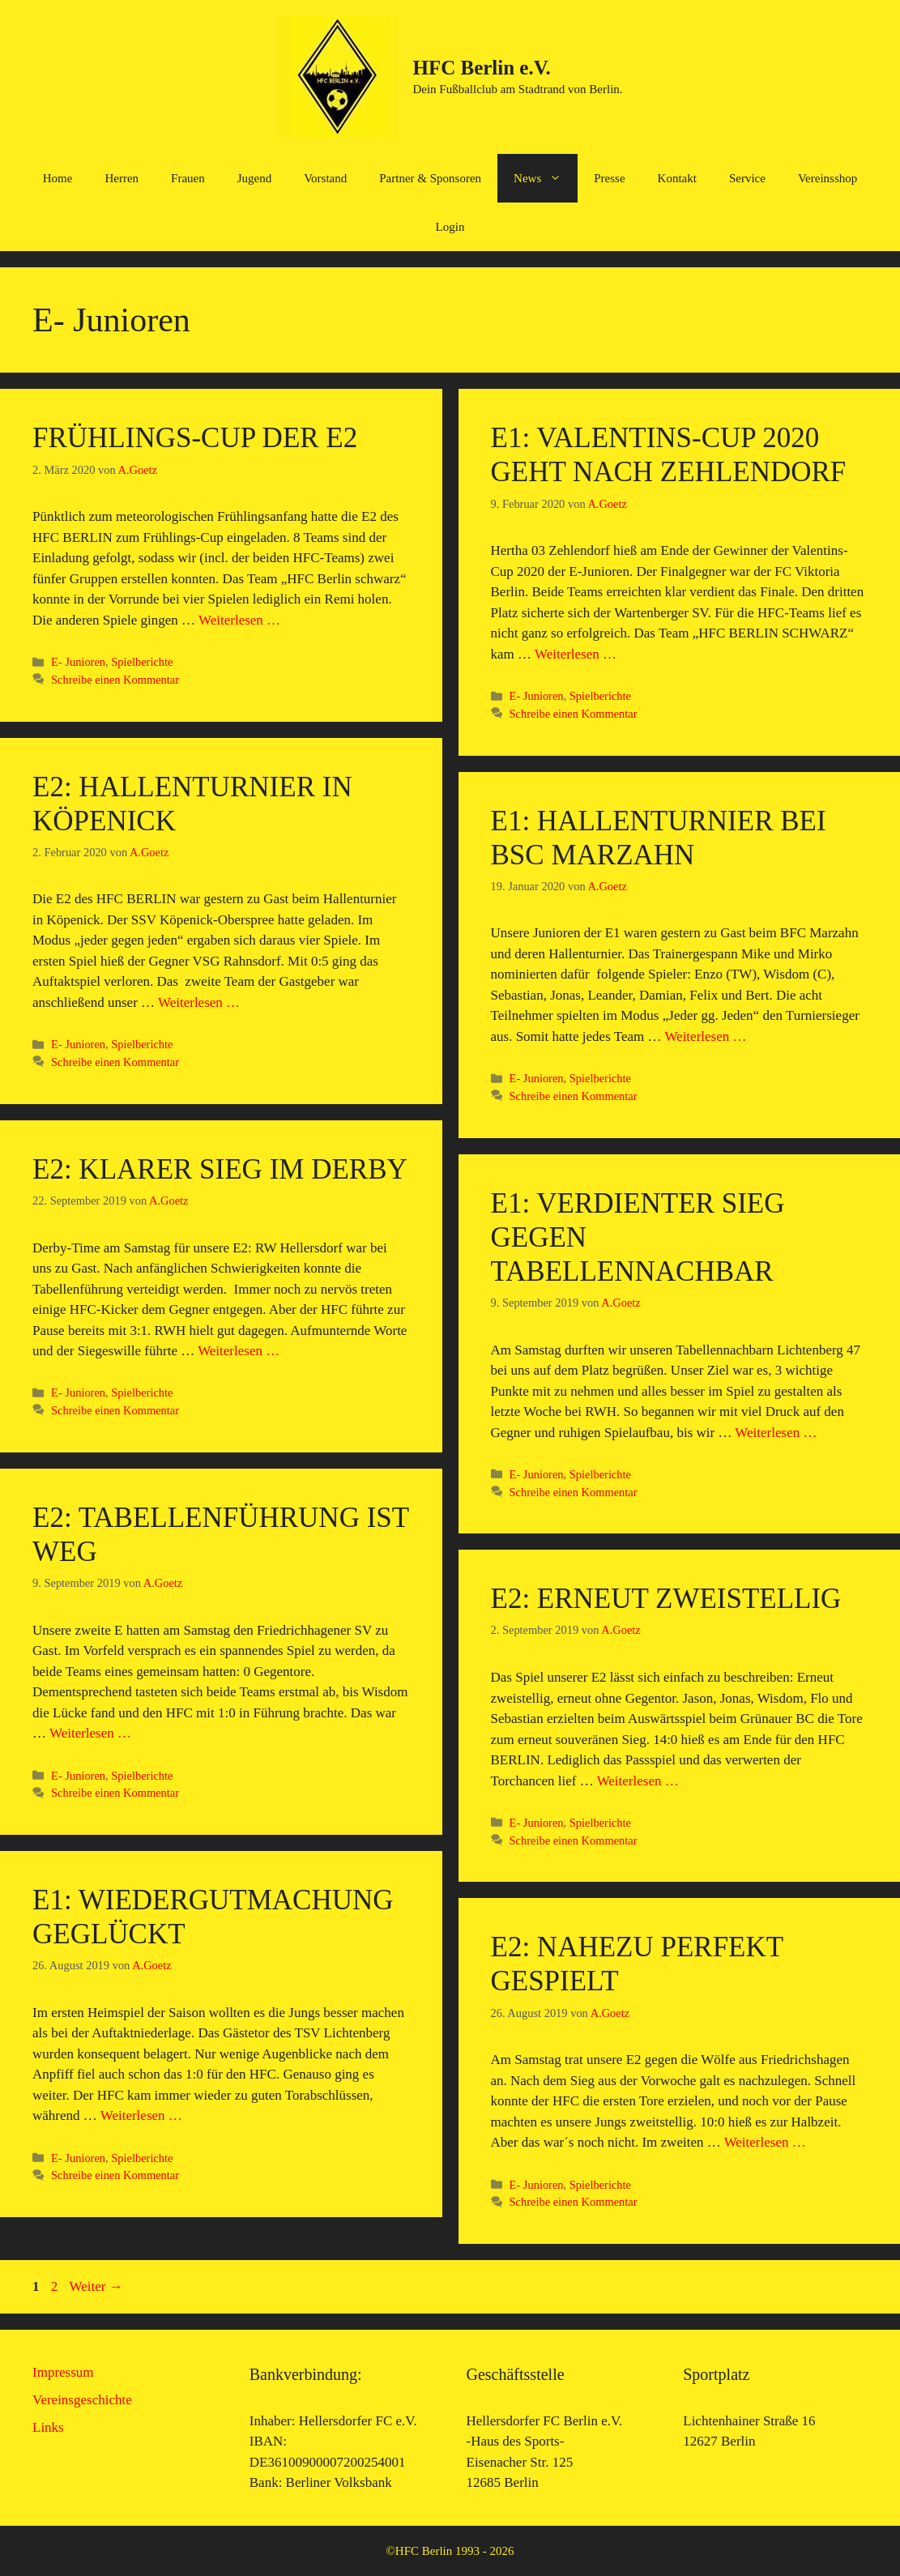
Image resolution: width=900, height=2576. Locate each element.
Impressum (63, 2372)
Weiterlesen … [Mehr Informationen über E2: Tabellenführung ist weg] (90, 1733)
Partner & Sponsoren (430, 178)
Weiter (96, 2286)
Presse (609, 178)
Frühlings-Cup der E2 (194, 438)
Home (58, 178)
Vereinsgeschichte (82, 2400)
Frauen (188, 178)
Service (747, 178)
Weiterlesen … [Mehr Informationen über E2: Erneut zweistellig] (638, 1781)
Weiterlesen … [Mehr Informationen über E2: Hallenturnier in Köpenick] (199, 1002)
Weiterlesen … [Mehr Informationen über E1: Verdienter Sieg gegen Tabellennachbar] (776, 1432)
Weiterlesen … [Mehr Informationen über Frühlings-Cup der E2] (239, 620)
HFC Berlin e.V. (481, 68)
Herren (122, 178)
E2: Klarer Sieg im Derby (219, 1169)
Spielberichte (142, 661)
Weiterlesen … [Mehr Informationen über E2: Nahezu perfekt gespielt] (765, 2142)
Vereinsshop (827, 178)
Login (450, 226)
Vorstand (325, 178)
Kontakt (677, 178)
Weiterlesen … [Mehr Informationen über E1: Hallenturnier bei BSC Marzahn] (705, 1036)
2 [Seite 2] (56, 2286)
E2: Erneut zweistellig (666, 1598)
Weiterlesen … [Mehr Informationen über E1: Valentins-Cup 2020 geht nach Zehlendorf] (575, 654)
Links (48, 2427)
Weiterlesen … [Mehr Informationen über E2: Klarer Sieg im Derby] (238, 1350)
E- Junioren (78, 661)
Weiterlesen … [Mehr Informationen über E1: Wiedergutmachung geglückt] (141, 2115)
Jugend (254, 178)
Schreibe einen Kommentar (115, 679)
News (546, 178)
